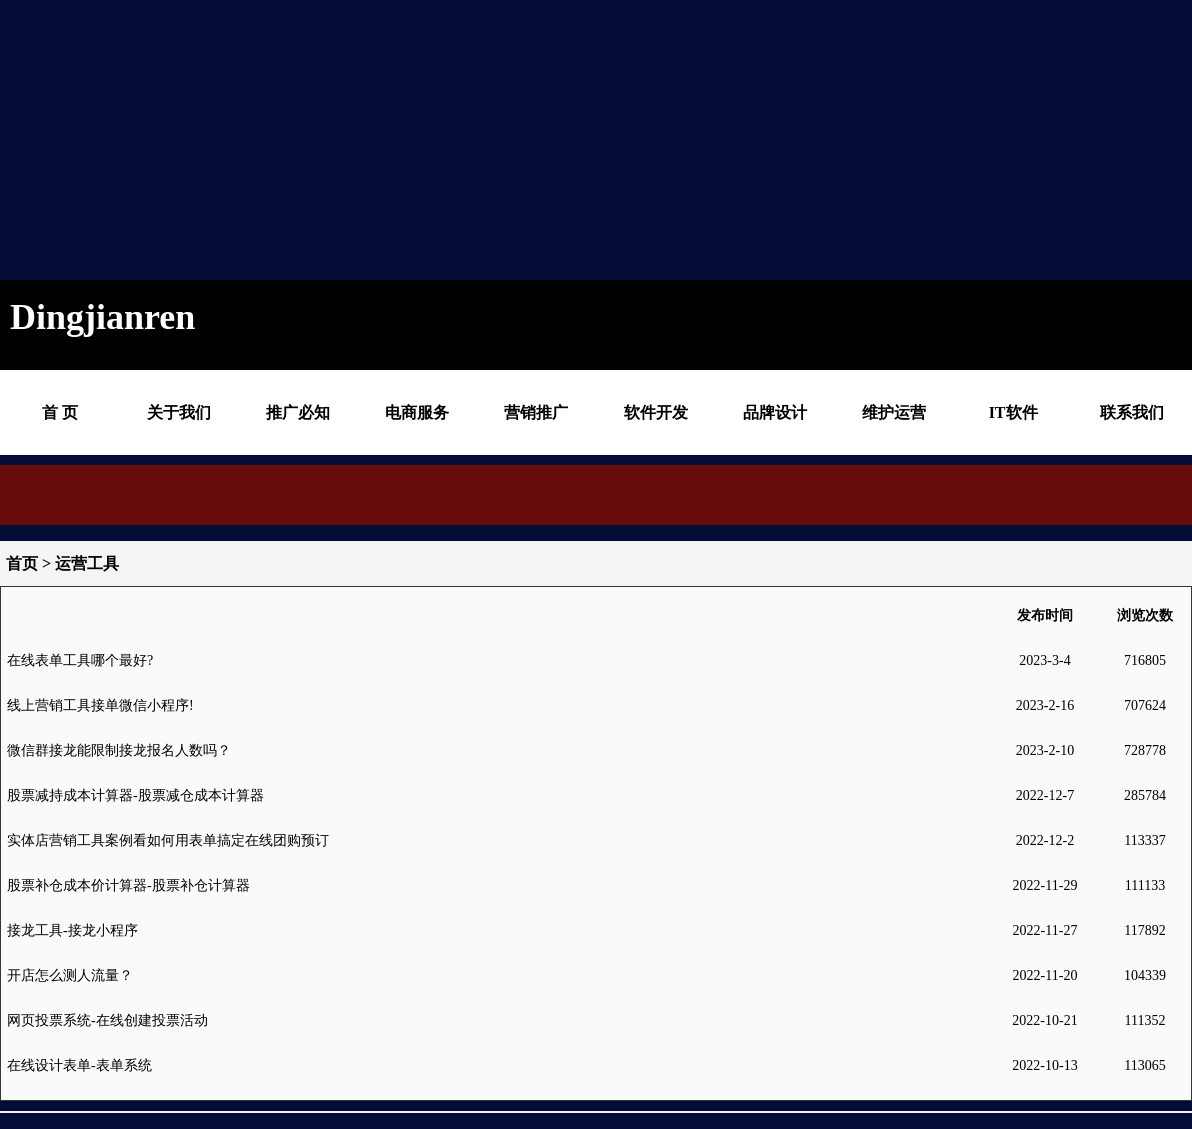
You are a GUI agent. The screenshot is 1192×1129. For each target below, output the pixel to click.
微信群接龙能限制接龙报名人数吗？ (119, 750)
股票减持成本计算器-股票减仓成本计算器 (135, 795)
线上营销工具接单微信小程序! (100, 705)
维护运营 (894, 412)
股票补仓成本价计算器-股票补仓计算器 (128, 885)
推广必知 (298, 412)
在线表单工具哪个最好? (80, 660)
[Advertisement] (570, 140)
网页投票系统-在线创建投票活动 (107, 1020)
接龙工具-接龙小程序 (72, 930)
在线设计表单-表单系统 (79, 1065)
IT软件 (1013, 412)
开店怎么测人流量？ (70, 975)
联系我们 (1132, 412)
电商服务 (417, 412)
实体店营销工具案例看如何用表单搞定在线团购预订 (168, 840)
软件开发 (656, 412)
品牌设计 (775, 412)
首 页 (60, 412)
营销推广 (536, 412)
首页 (22, 563)
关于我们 (179, 412)
